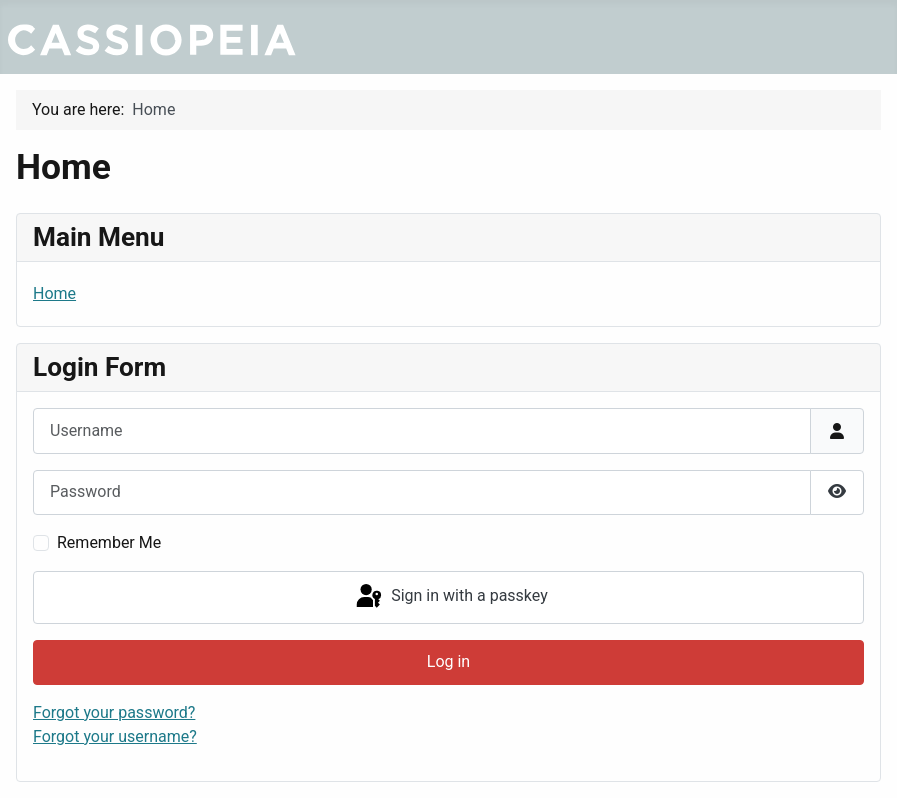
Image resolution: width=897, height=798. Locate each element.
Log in (448, 661)
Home (54, 293)
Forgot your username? (115, 736)
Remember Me (109, 542)
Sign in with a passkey (450, 597)
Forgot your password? (114, 712)
